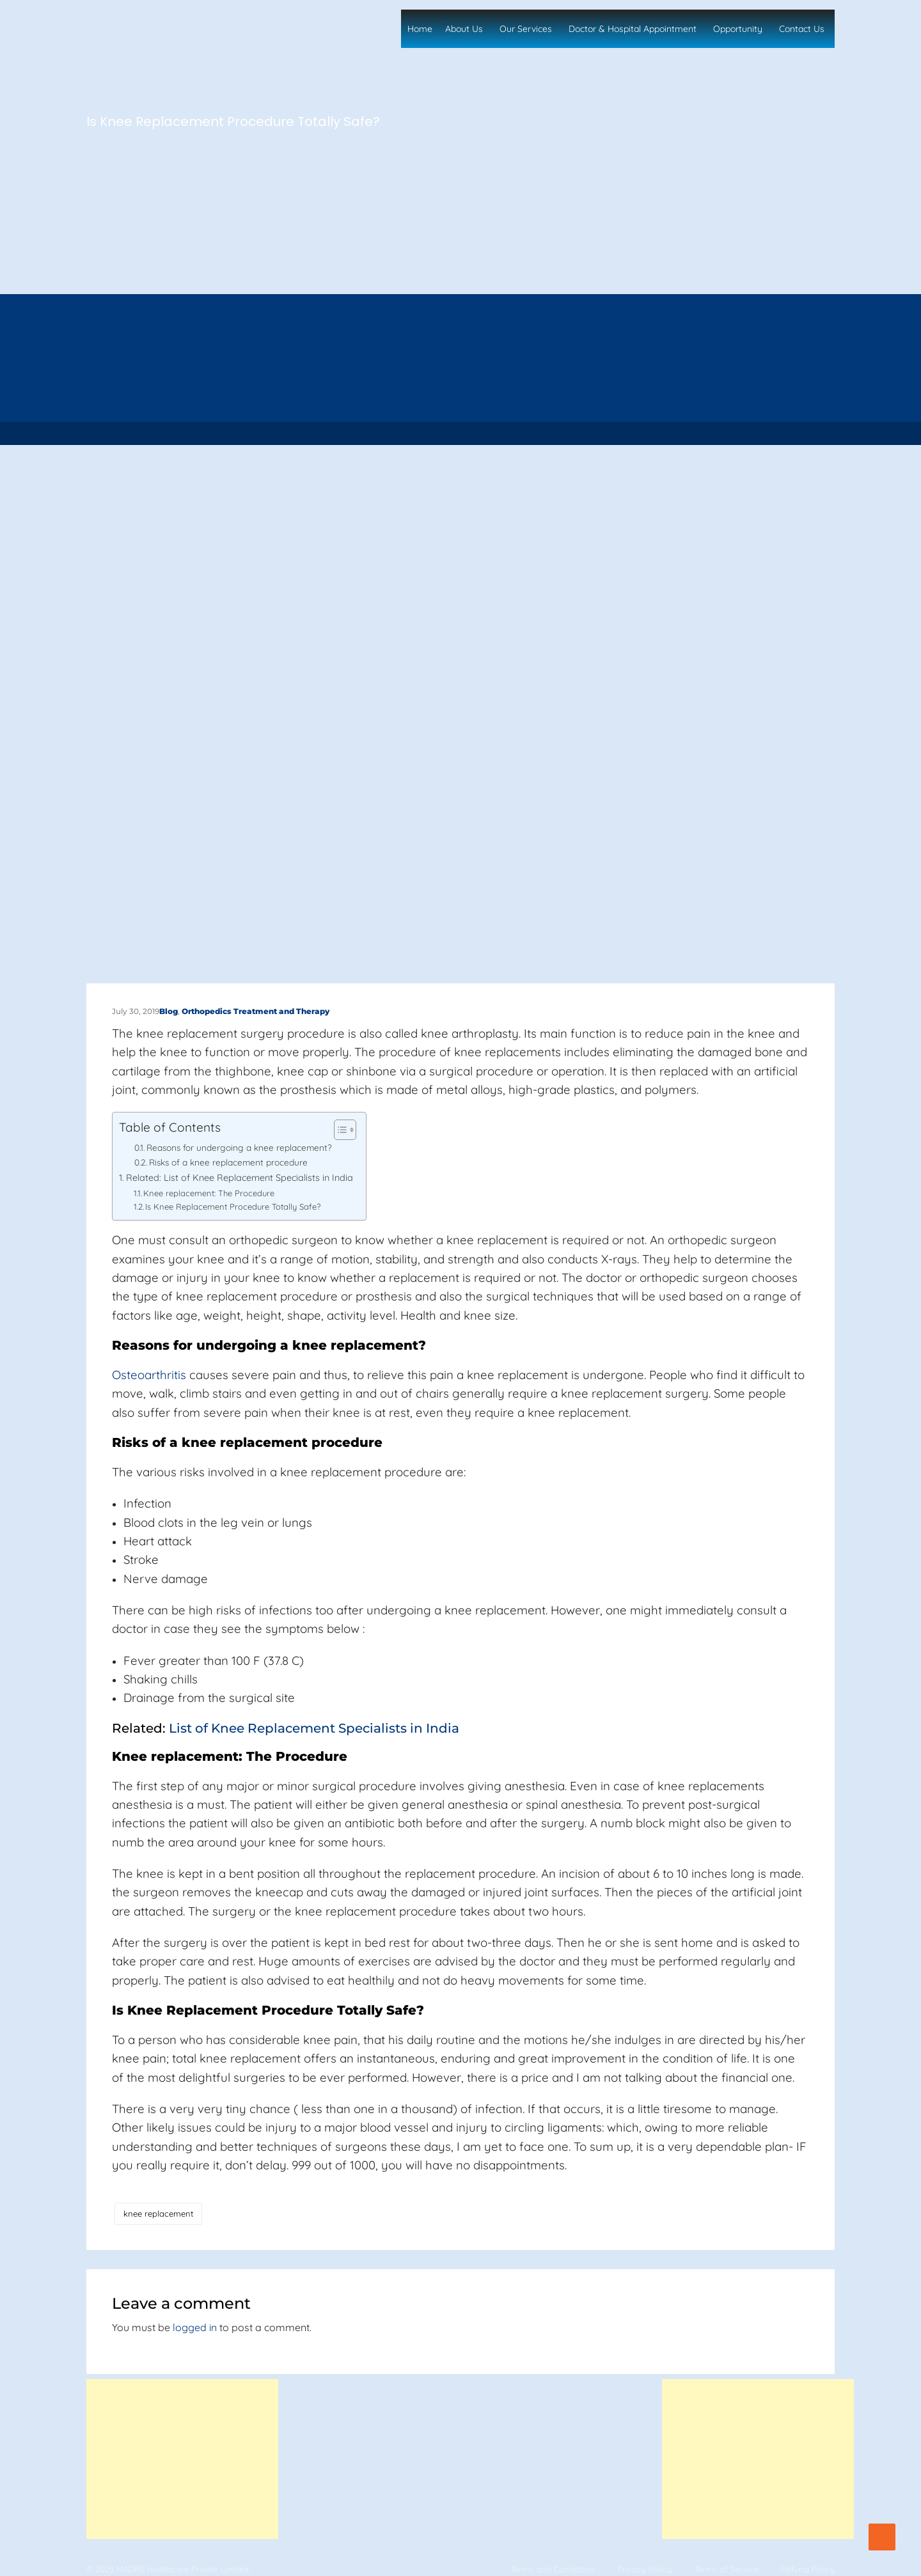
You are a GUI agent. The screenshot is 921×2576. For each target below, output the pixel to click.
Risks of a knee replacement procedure (228, 1162)
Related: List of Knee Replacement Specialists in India (239, 1177)
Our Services (526, 29)
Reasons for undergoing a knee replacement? (239, 1147)
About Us (464, 29)
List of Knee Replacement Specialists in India (312, 1728)
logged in (195, 2327)
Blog (168, 1011)
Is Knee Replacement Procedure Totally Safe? (232, 1206)
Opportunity (737, 29)
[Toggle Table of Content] (338, 1130)
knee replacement (158, 2213)
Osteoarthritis (149, 1374)
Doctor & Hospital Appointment (633, 29)
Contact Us (801, 29)
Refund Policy (808, 2569)
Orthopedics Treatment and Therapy (255, 1011)
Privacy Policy (644, 2569)
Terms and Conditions (552, 2569)
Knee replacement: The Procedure (208, 1193)
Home (419, 29)
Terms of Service (726, 2569)
